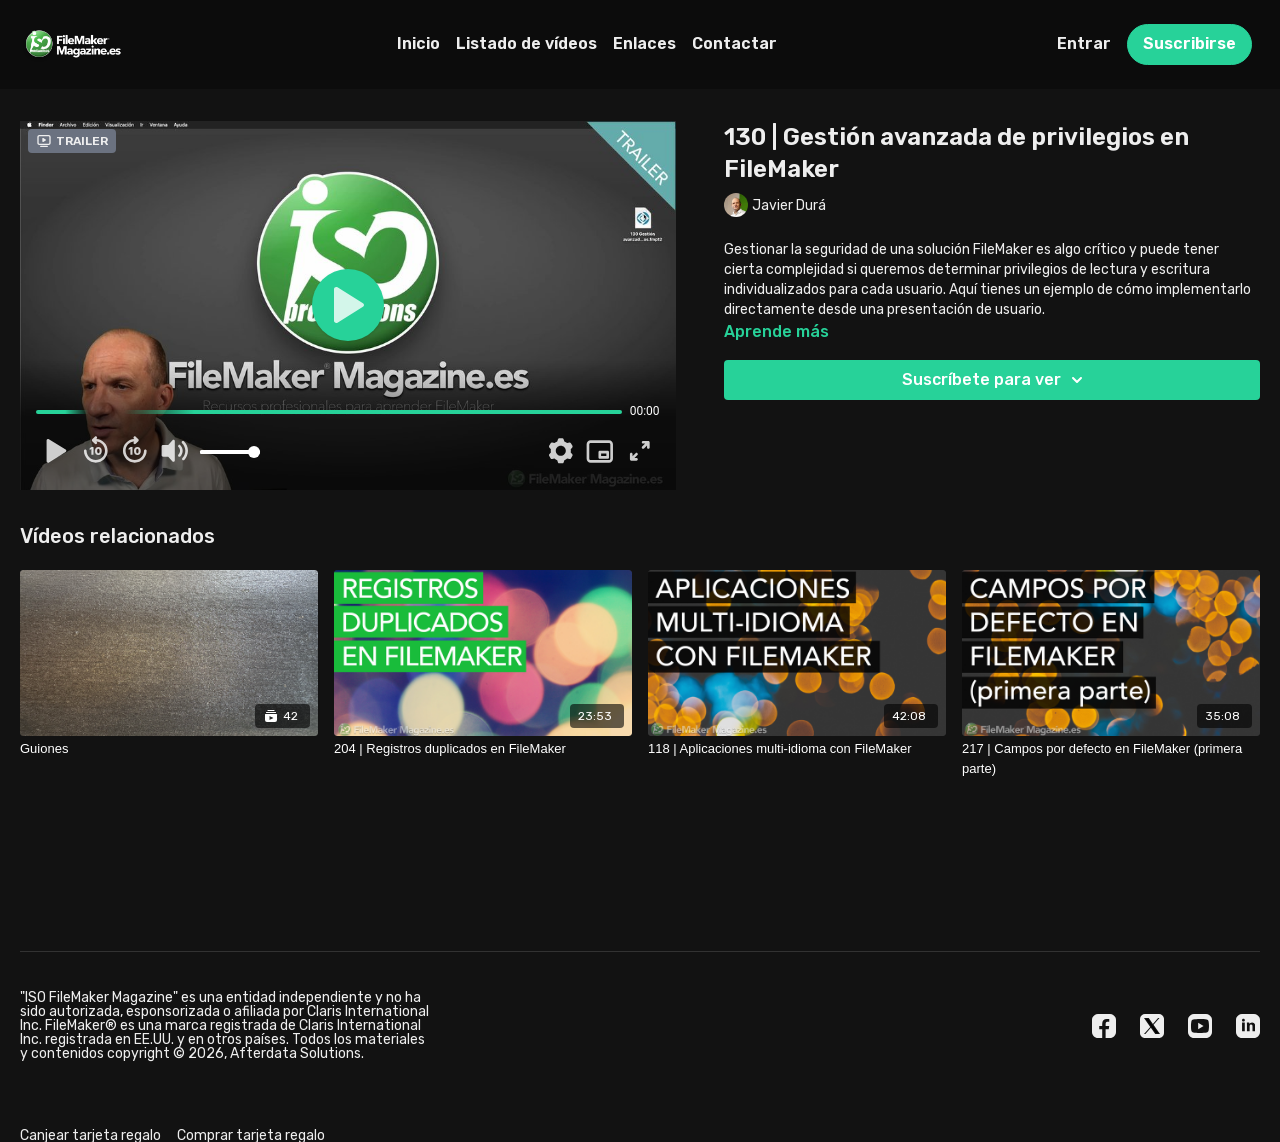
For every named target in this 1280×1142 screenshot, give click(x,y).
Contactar (734, 43)
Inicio (418, 43)
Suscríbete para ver (995, 380)
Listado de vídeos (526, 43)
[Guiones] (169, 749)
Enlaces (644, 43)
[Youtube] (1200, 1026)
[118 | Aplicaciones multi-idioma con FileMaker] (797, 749)
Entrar (1084, 43)
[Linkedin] (1248, 1026)
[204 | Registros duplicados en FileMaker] (483, 749)
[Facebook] (1104, 1026)
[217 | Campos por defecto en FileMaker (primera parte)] (1111, 758)
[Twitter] (1152, 1026)
